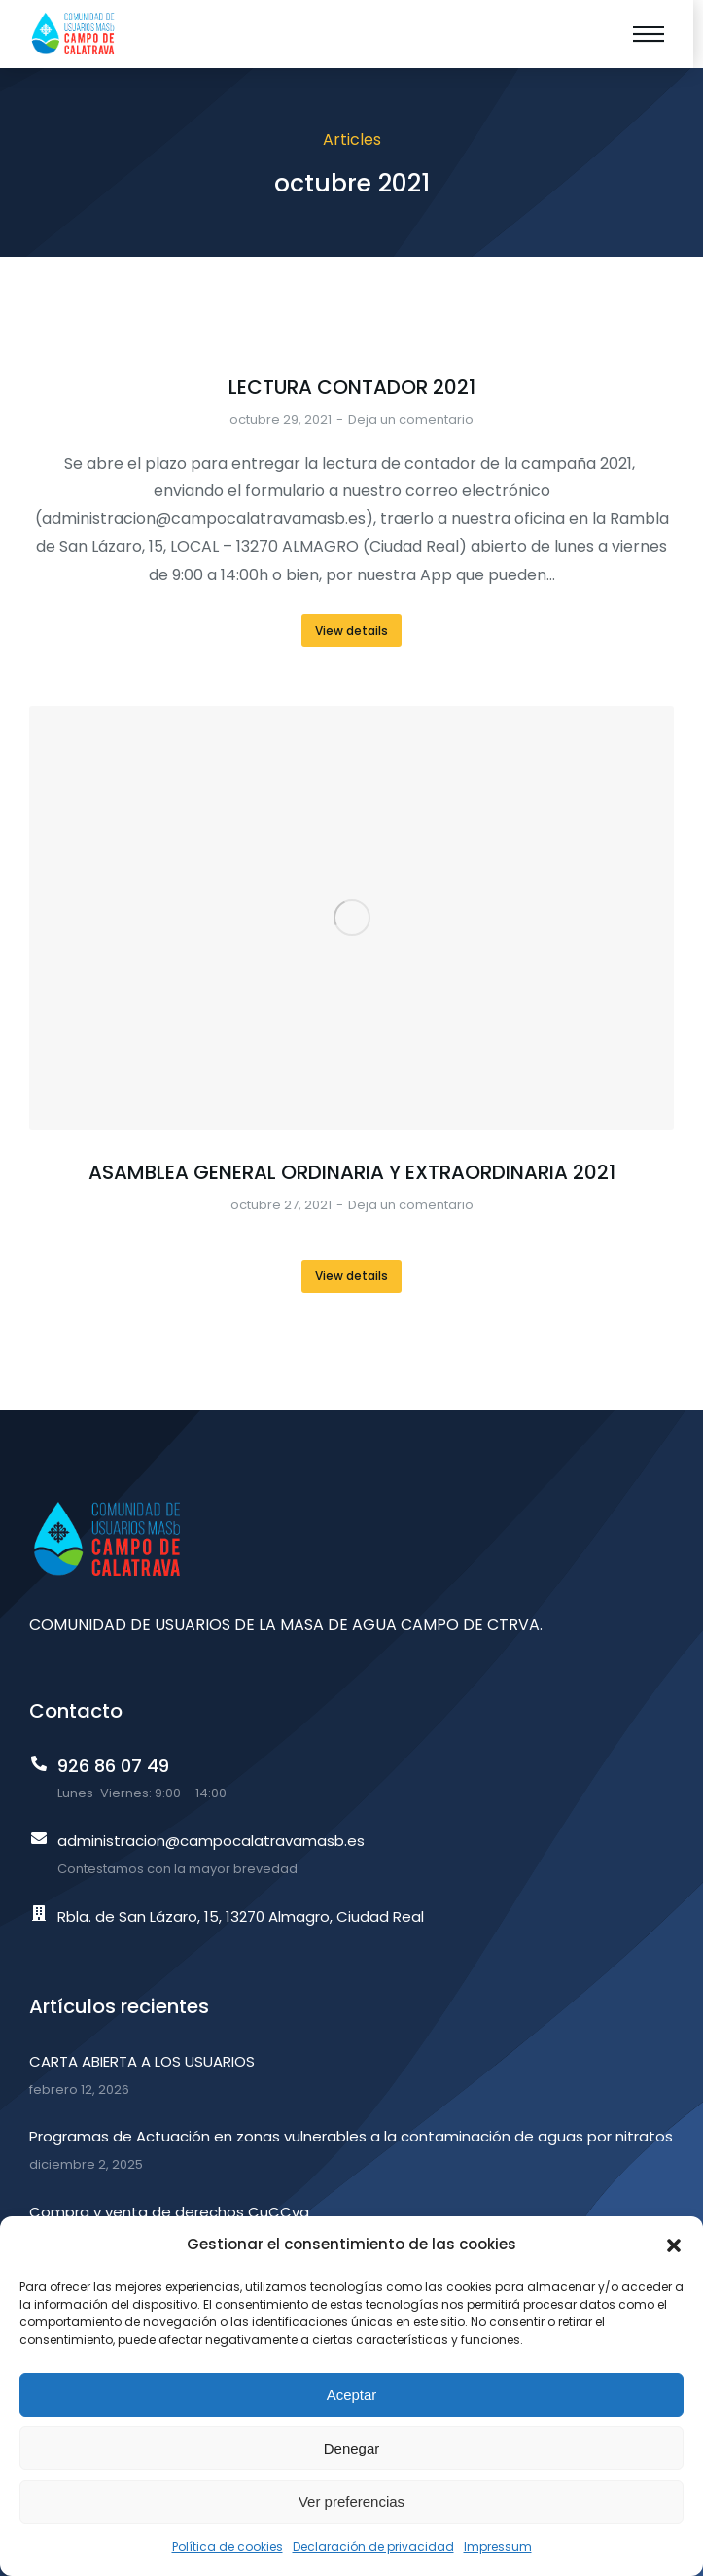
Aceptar (352, 2394)
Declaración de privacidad (373, 2546)
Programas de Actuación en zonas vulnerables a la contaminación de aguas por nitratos (351, 2136)
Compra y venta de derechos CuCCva (169, 2212)
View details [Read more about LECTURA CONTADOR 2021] (351, 630)
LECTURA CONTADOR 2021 (351, 386)
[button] (674, 2245)
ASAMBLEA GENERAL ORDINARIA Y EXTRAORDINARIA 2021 (351, 1172)
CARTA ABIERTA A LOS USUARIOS (142, 2061)
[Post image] (351, 918)
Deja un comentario (411, 419)
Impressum (498, 2546)
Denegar (352, 2448)
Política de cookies (227, 2546)
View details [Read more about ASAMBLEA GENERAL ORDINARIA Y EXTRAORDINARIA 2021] (351, 1276)
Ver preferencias (351, 2501)
